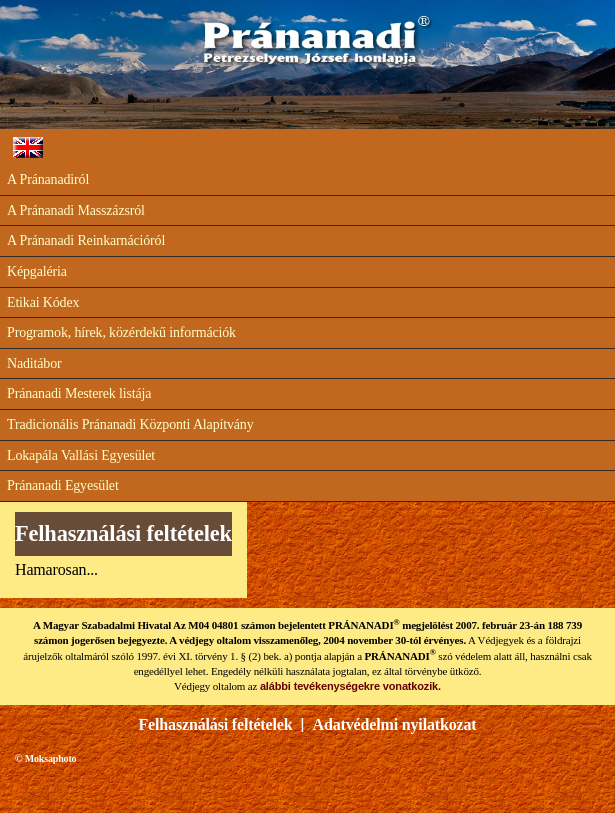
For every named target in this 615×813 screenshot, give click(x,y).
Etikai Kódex (43, 302)
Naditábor (34, 363)
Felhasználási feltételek (216, 724)
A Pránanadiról (48, 179)
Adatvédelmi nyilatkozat (395, 724)
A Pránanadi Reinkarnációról (86, 240)
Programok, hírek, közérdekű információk (121, 332)
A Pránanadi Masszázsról (76, 210)
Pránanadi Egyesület (63, 485)
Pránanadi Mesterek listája (79, 393)
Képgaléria (37, 271)
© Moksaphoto (45, 758)
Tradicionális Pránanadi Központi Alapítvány (130, 424)
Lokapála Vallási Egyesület (81, 455)
